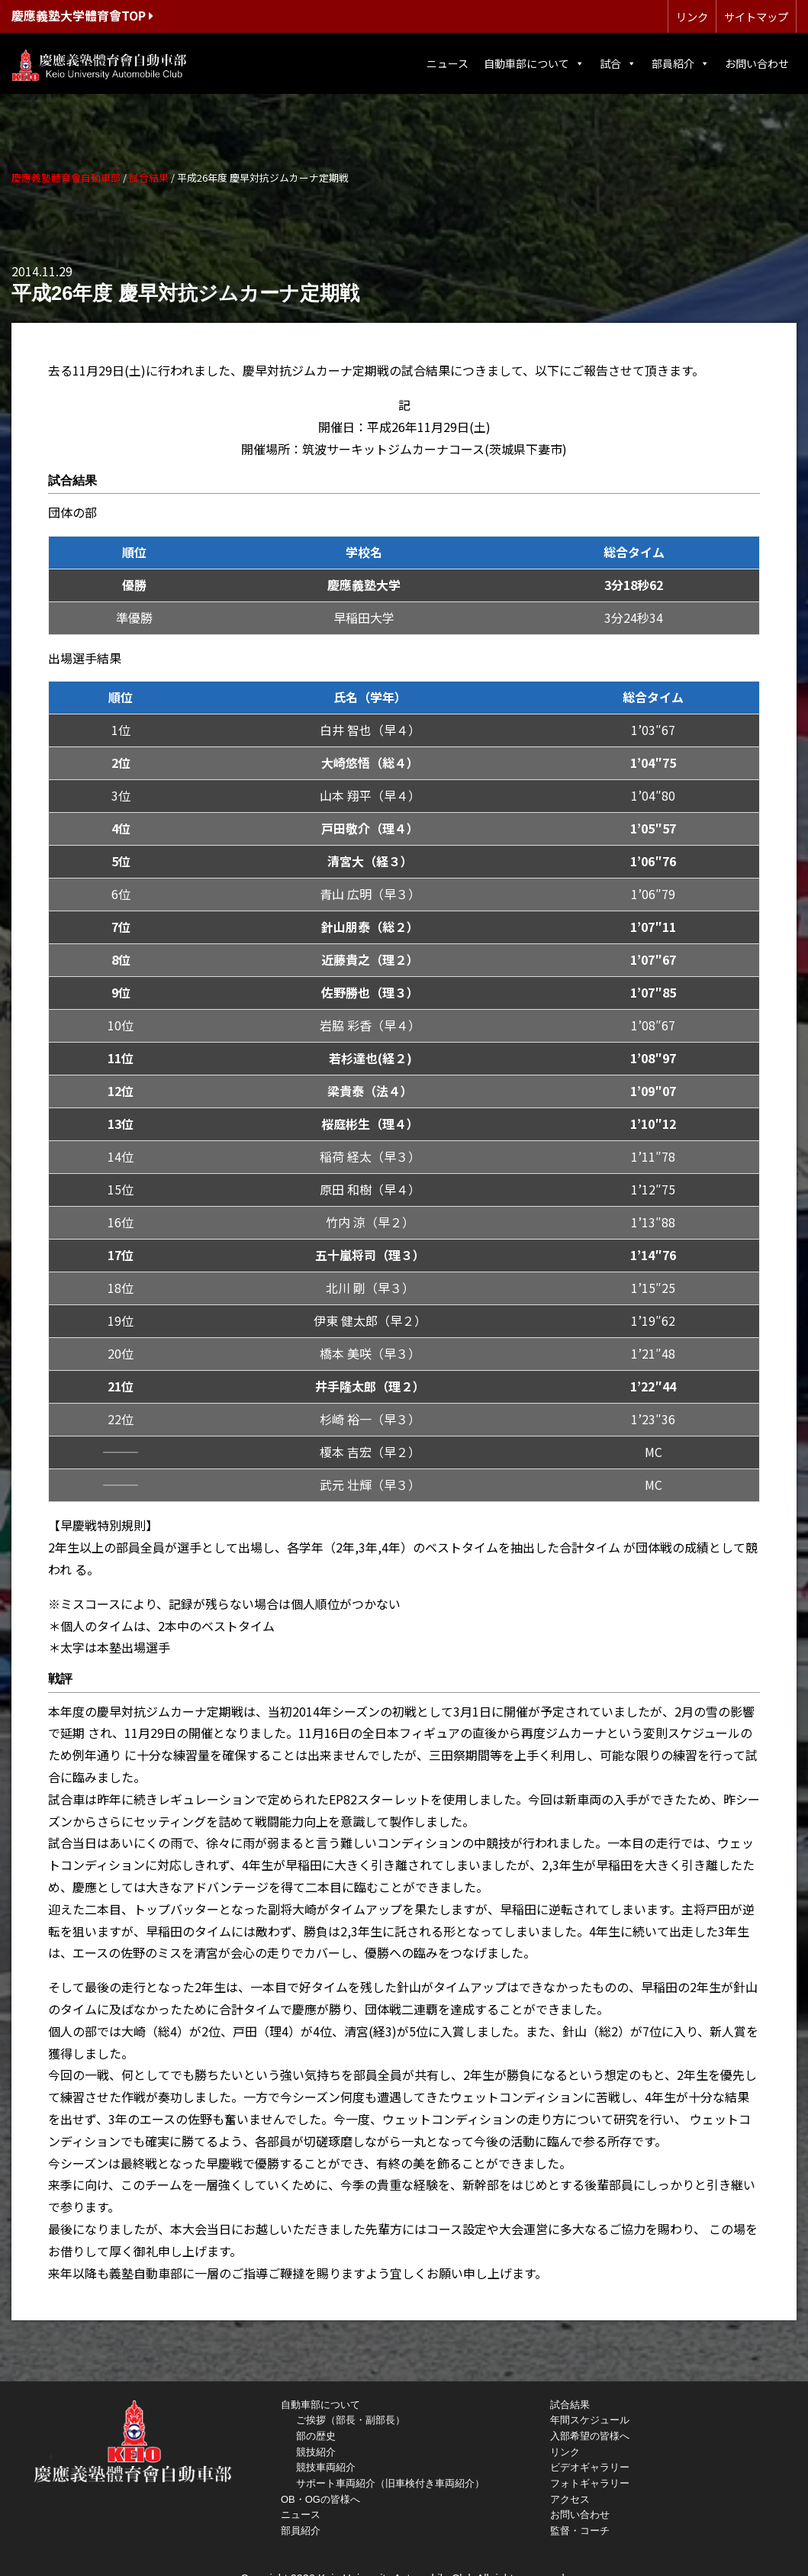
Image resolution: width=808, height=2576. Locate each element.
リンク (692, 16)
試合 (618, 63)
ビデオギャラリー (589, 2467)
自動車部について (534, 63)
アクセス (570, 2499)
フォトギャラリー (589, 2483)
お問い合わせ (757, 63)
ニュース (447, 63)
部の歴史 (316, 2436)
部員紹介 (681, 63)
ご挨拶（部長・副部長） (350, 2420)
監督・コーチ (580, 2530)
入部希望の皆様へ (589, 2436)
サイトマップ (756, 16)
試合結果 (570, 2404)
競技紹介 (316, 2452)
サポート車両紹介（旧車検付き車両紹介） (390, 2483)
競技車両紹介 (326, 2467)
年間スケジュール (589, 2420)
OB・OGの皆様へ (320, 2499)
